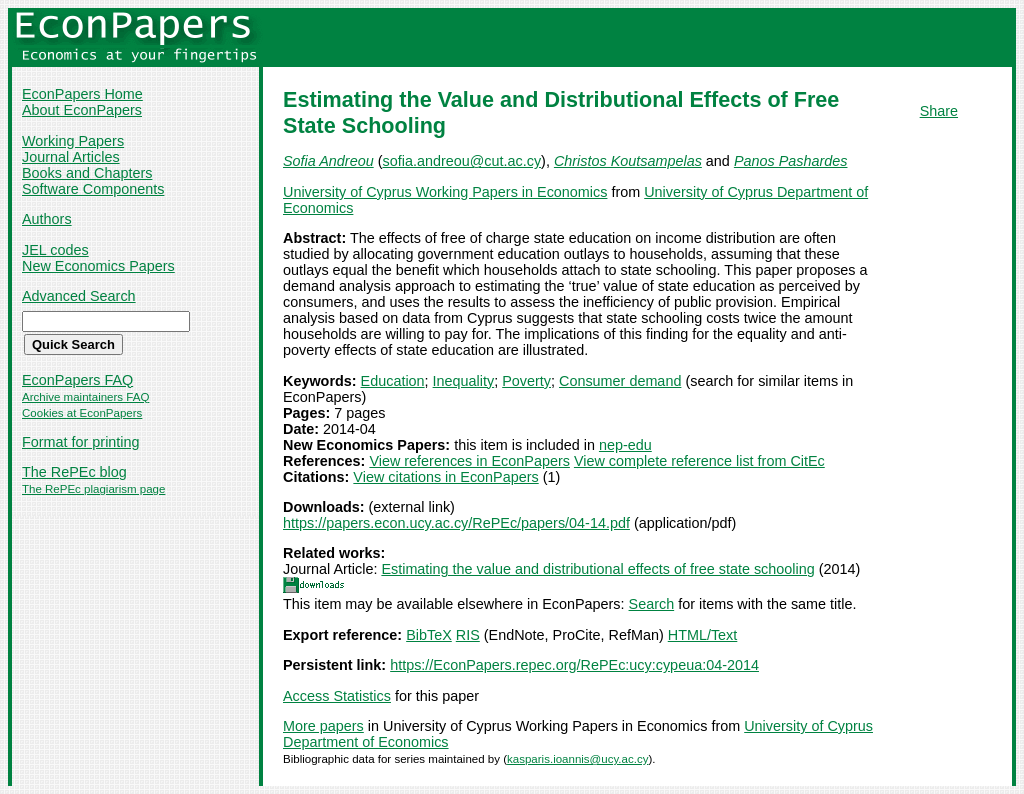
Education (393, 381)
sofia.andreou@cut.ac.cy (461, 161)
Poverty (526, 381)
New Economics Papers (98, 266)
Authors (47, 219)
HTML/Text (703, 635)
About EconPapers (82, 110)
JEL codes (55, 250)
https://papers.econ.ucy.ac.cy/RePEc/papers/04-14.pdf (456, 523)
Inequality (464, 381)
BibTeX (429, 635)
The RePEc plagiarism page (93, 489)
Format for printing (81, 442)
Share (939, 111)
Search (652, 604)
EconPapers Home (82, 94)
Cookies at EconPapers (82, 413)
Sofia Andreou (328, 161)
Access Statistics (337, 696)
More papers (323, 726)
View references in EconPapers (469, 461)
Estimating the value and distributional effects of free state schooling (597, 569)
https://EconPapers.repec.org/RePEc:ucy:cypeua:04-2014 (574, 665)
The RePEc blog (74, 472)
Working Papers (73, 141)
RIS (468, 635)
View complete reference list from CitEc (699, 461)
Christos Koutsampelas (628, 161)
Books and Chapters (87, 173)
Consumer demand (620, 381)
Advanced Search (79, 296)
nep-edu (625, 445)
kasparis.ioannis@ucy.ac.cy (577, 759)
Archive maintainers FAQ (85, 397)
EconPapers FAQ (77, 380)
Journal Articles (71, 157)
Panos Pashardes (791, 161)
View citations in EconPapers (445, 477)
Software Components (93, 189)
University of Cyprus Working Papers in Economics (445, 192)
